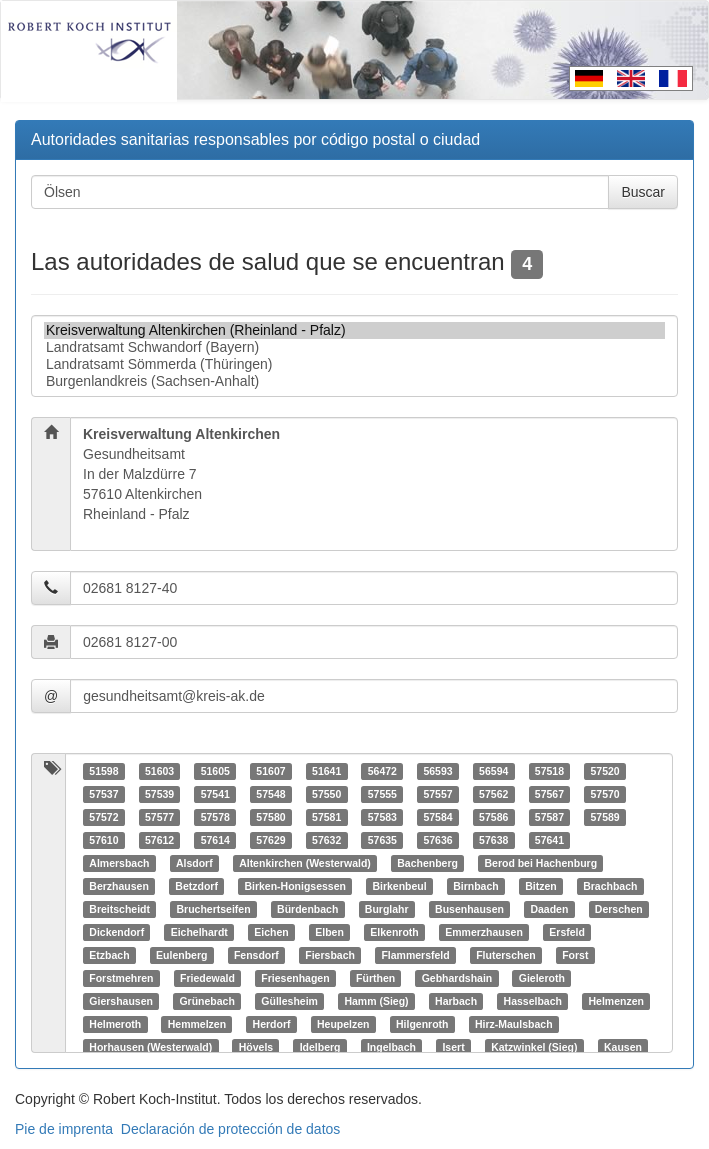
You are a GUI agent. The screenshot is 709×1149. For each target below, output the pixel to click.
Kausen (623, 1047)
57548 (270, 794)
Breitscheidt (119, 909)
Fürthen (375, 978)
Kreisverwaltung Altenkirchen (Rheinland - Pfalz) (354, 330)
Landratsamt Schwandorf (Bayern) (354, 347)
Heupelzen (343, 1024)
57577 (159, 817)
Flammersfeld (415, 955)
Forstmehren (121, 978)
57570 (604, 794)
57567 (549, 794)
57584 (437, 817)
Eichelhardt (199, 932)
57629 (270, 840)
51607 (270, 771)
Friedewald (207, 978)
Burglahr (387, 909)
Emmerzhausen (484, 932)
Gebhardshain (457, 978)
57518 (549, 771)
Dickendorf (116, 932)
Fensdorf (256, 955)
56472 (382, 771)
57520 (604, 771)
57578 (215, 817)
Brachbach (610, 886)
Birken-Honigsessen (295, 886)
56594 (493, 771)
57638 (493, 840)
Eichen (271, 932)
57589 (604, 817)
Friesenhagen (295, 978)
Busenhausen (469, 909)
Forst (575, 955)
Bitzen (541, 886)
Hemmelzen (197, 1024)
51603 (159, 771)
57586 (493, 817)
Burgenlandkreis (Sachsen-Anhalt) (354, 381)
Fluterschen (506, 955)
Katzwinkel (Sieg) (534, 1047)
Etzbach (109, 955)
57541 (215, 794)
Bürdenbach (307, 909)
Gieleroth (542, 978)
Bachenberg (427, 863)
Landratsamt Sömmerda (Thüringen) (354, 364)
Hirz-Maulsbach (514, 1024)
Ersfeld (567, 932)
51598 (103, 771)
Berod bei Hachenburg (540, 863)
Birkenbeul (399, 886)
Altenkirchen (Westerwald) (305, 863)
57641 (549, 840)
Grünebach (206, 1001)
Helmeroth (115, 1024)
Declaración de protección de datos (230, 1129)
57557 (437, 794)
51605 (215, 771)
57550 (326, 794)
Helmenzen (615, 1001)
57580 (270, 817)
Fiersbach (330, 955)
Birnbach (476, 886)
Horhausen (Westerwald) (150, 1047)
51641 (326, 771)
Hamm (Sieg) (376, 1001)
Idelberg (320, 1047)
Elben (329, 932)
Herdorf (272, 1024)
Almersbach (119, 863)
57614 (215, 840)
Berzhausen (119, 886)
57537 (103, 794)
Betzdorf (196, 886)
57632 (326, 840)
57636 (437, 840)
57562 (493, 794)
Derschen (619, 909)
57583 (382, 817)
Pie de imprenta (64, 1129)
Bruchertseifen (213, 909)
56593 (437, 771)
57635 (382, 840)
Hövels (256, 1047)
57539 (159, 794)
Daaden (549, 909)
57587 (549, 817)
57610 (103, 840)
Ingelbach (391, 1047)
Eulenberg (181, 955)
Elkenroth (394, 932)
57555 (382, 794)
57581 (326, 817)
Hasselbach (533, 1001)
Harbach (456, 1001)
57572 (103, 817)
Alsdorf (194, 863)
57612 (159, 840)
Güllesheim (289, 1001)
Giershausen (121, 1001)
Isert (453, 1047)
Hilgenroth (422, 1024)
